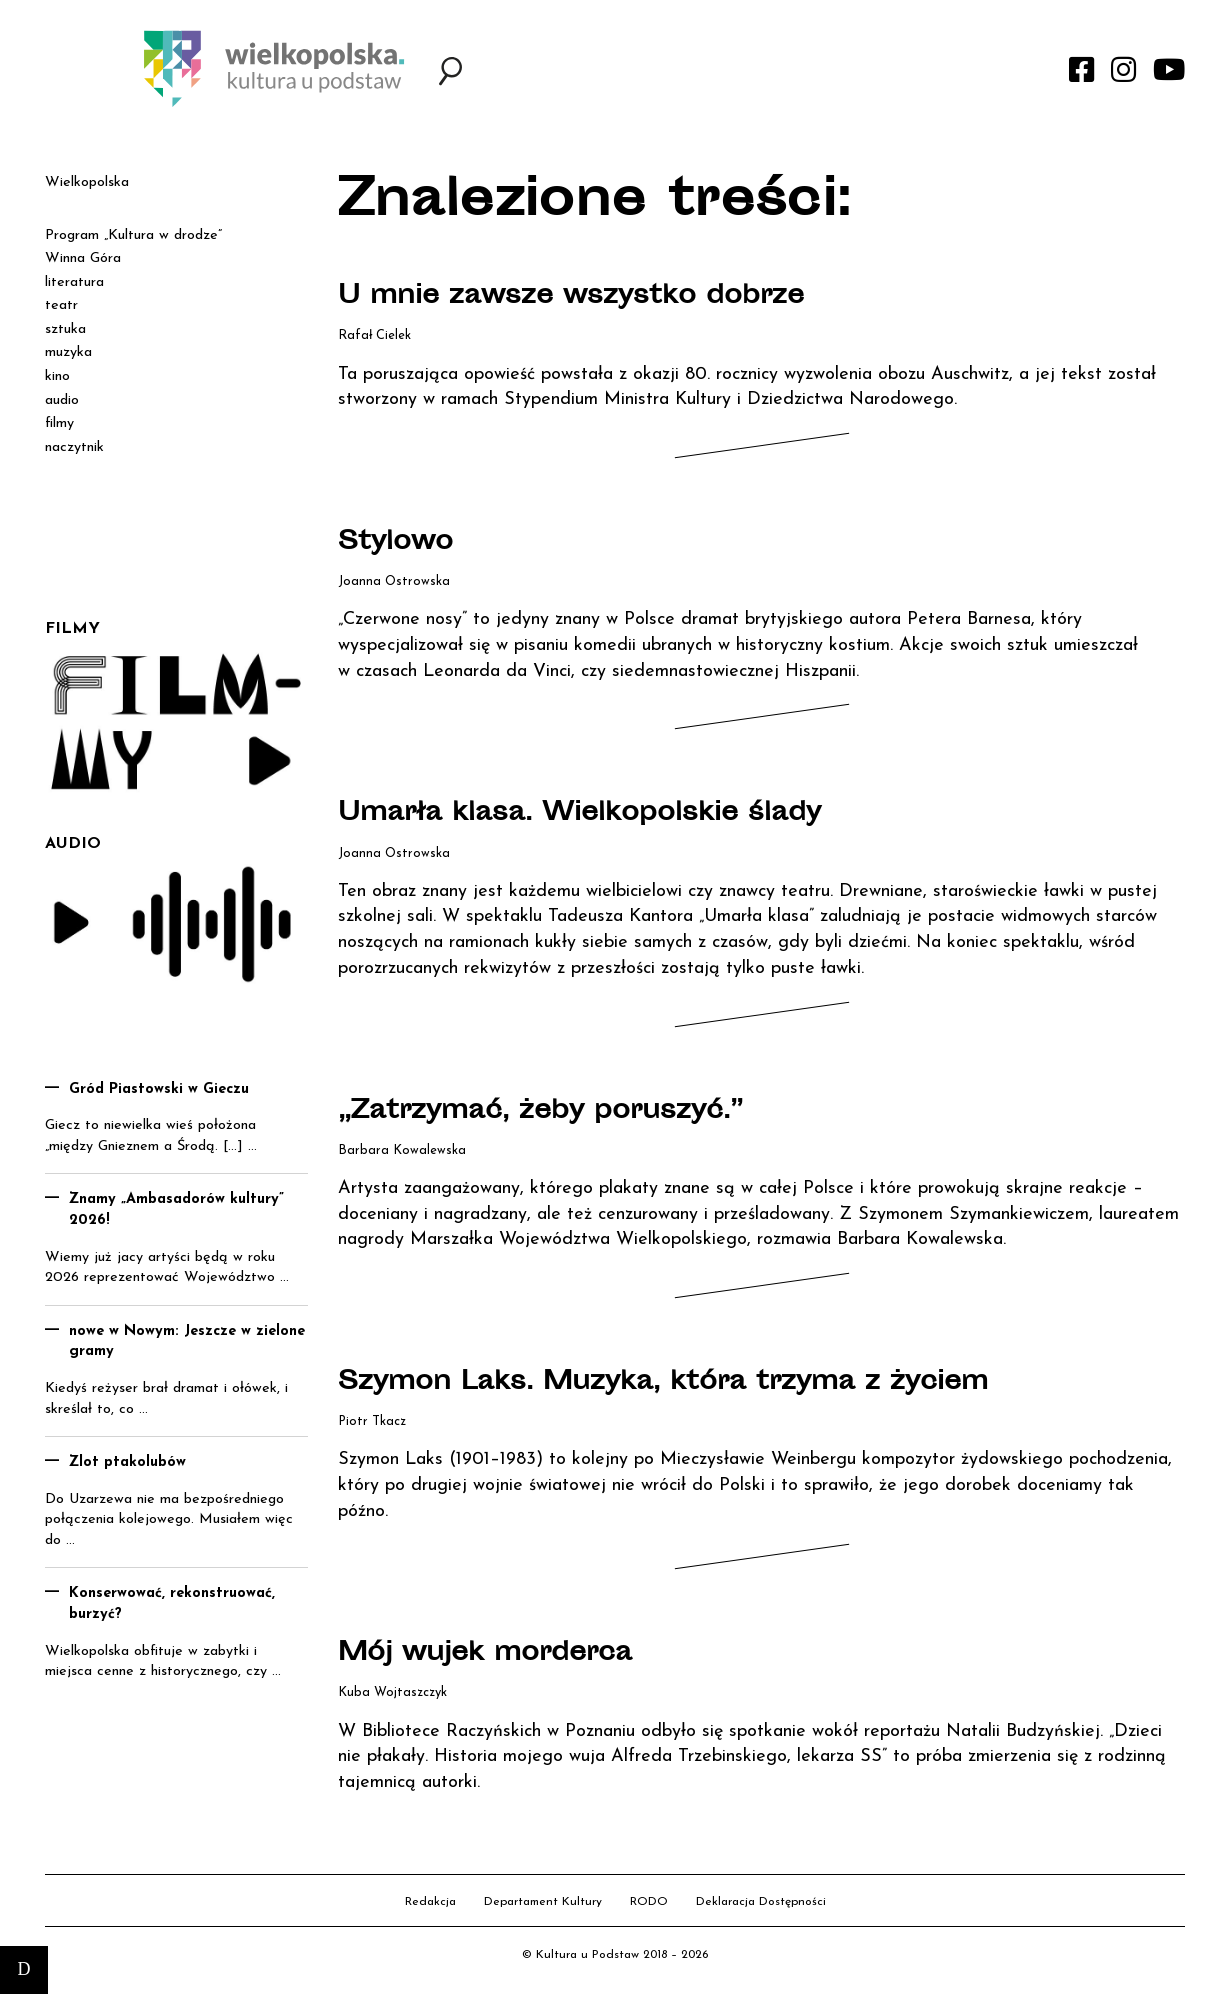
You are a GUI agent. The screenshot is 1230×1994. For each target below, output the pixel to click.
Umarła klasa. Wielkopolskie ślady (601, 814)
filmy (59, 423)
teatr (61, 305)
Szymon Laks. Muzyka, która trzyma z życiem (692, 1383)
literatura (74, 282)
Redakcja (430, 1902)
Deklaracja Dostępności (761, 1902)
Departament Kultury (543, 1902)
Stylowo (401, 543)
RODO (649, 1902)
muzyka (68, 352)
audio (62, 400)
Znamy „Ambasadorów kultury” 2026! (176, 1210)
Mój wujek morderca (499, 1654)
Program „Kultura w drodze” (133, 235)
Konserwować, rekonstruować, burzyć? (172, 1604)
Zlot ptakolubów (127, 1462)
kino (57, 376)
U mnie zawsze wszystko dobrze (591, 297)
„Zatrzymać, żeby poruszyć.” (559, 1112)
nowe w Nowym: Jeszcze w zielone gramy (187, 1342)
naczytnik (74, 447)
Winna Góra (83, 258)
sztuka (65, 329)
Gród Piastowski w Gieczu (159, 1089)
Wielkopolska (87, 182)
